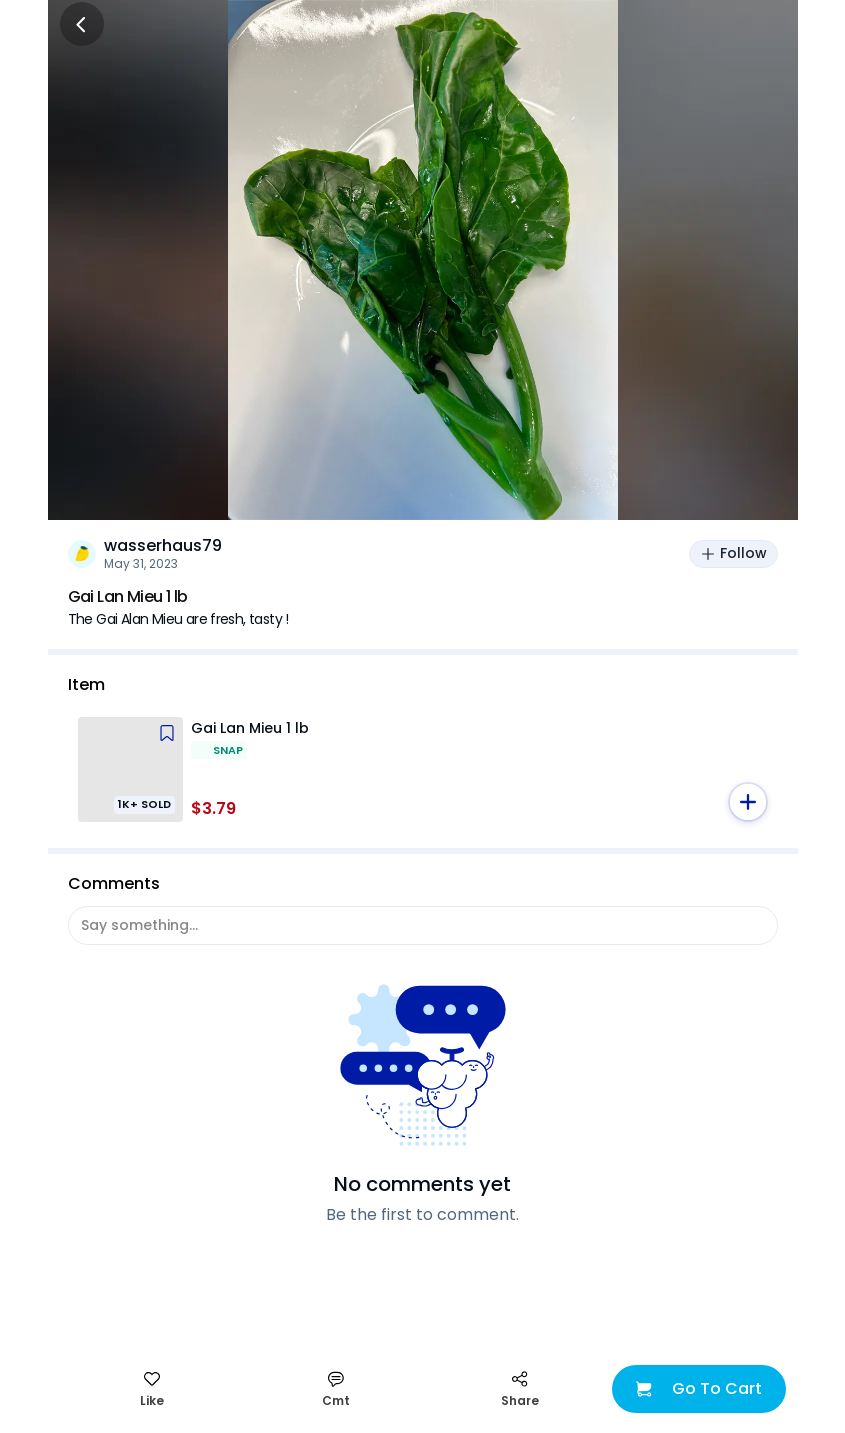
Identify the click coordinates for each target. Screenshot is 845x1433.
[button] (748, 802)
